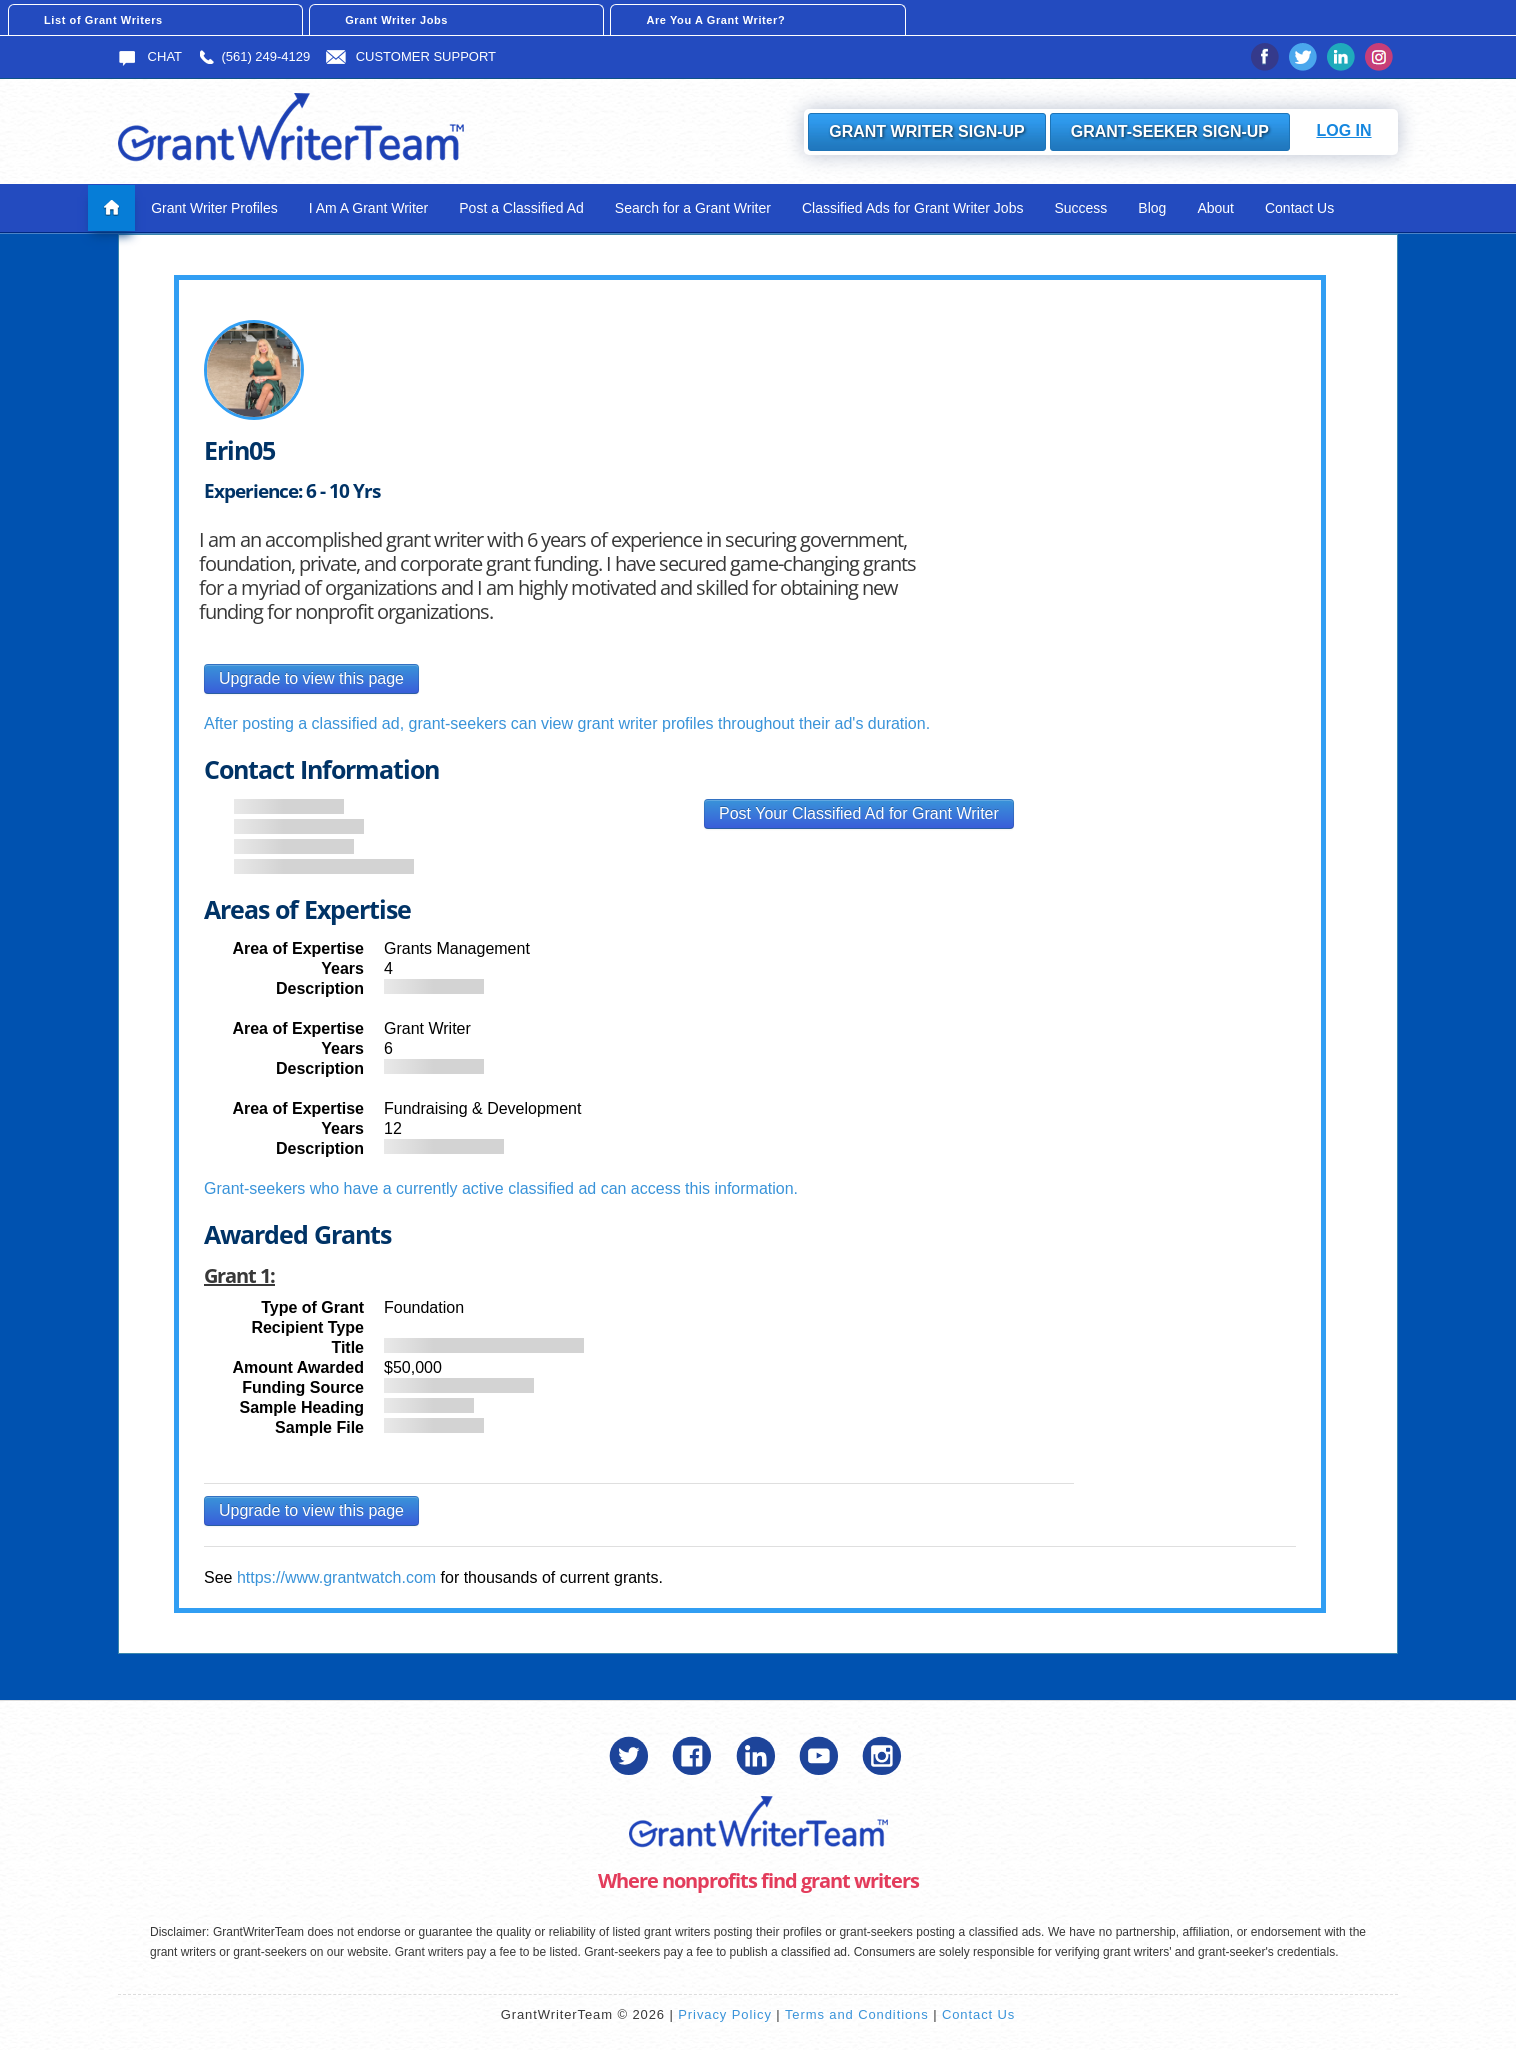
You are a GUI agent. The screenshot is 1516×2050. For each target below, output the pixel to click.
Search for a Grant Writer (693, 208)
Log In (1343, 130)
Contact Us (1299, 208)
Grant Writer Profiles (214, 208)
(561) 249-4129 (253, 56)
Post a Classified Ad (521, 208)
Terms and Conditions (857, 2014)
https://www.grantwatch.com (336, 1577)
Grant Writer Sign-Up (927, 131)
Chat (150, 56)
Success (1080, 208)
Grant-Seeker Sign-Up (1170, 131)
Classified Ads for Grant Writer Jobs (912, 208)
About (1215, 208)
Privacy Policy (725, 2014)
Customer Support (411, 56)
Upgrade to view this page (311, 678)
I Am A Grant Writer (369, 208)
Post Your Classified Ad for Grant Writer (859, 813)
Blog (1152, 208)
